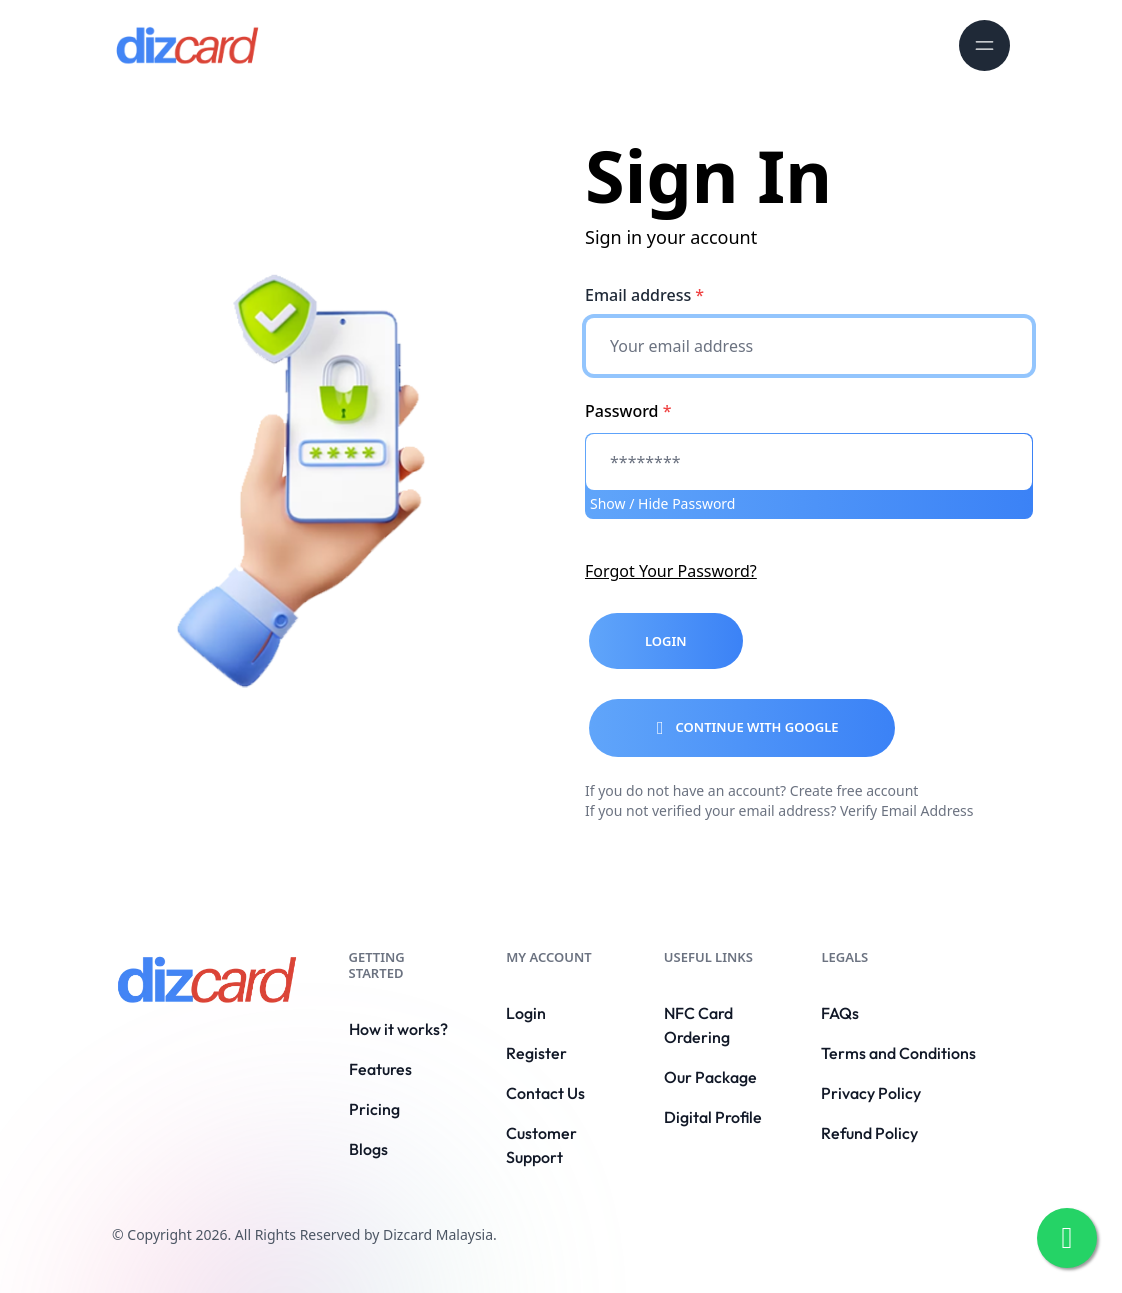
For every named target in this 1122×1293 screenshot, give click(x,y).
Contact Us (545, 1093)
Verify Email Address (907, 810)
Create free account (854, 790)
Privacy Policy (871, 1093)
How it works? (398, 1029)
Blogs (368, 1149)
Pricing (374, 1109)
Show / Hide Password (662, 503)
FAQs (840, 1013)
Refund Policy (869, 1133)
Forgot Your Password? (671, 571)
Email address (644, 295)
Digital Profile (713, 1117)
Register (536, 1053)
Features (380, 1069)
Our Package (710, 1077)
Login (526, 1013)
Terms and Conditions (898, 1053)
